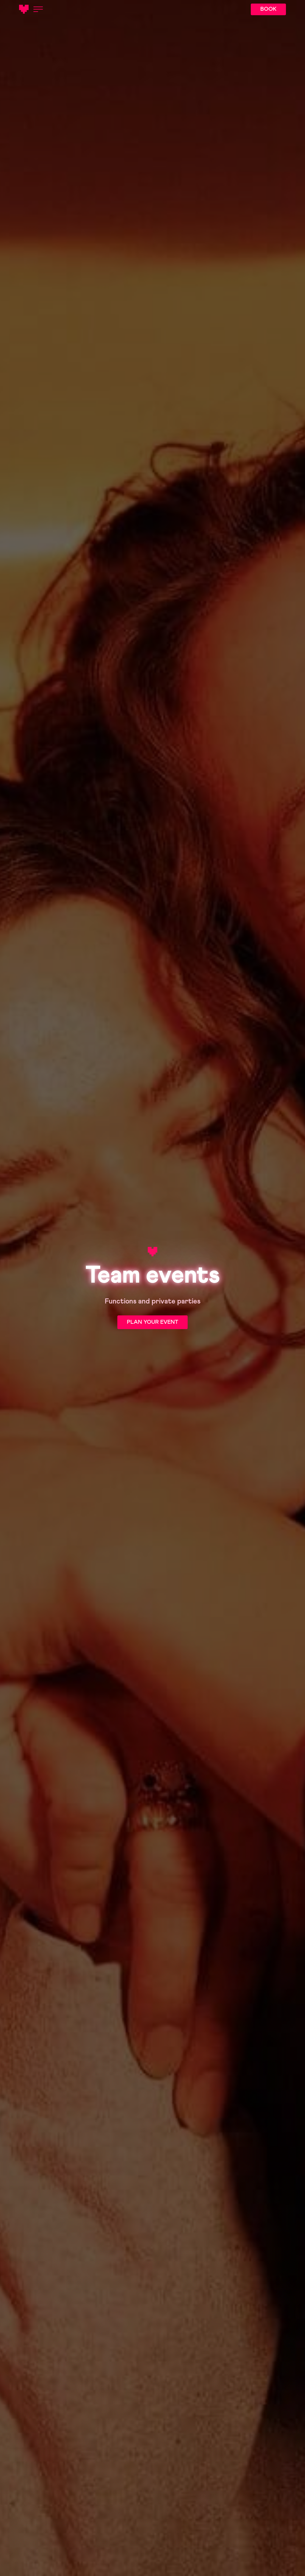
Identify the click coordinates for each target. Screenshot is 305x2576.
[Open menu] (38, 9)
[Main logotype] (24, 9)
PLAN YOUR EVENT (152, 1322)
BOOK (268, 9)
